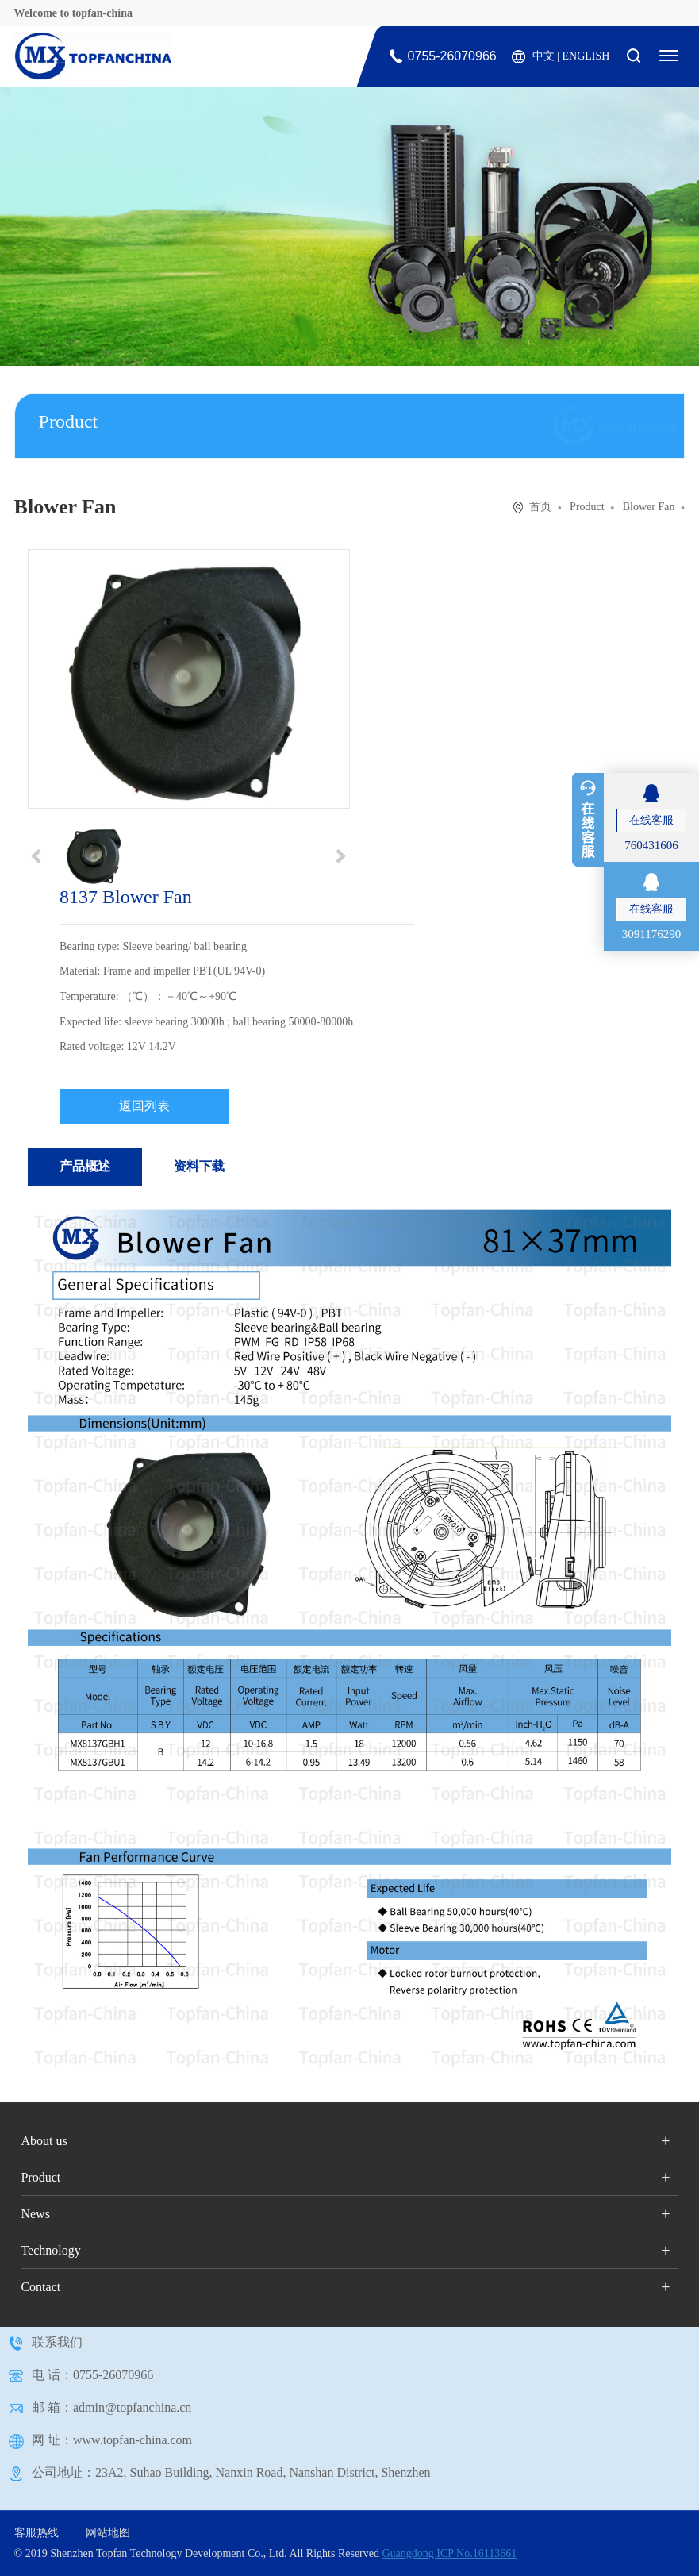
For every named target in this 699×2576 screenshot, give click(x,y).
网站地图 (108, 2533)
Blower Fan (649, 507)
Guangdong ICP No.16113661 (449, 2553)
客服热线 (36, 2533)
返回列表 (144, 1106)
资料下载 (199, 1166)
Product (587, 507)
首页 (540, 507)
